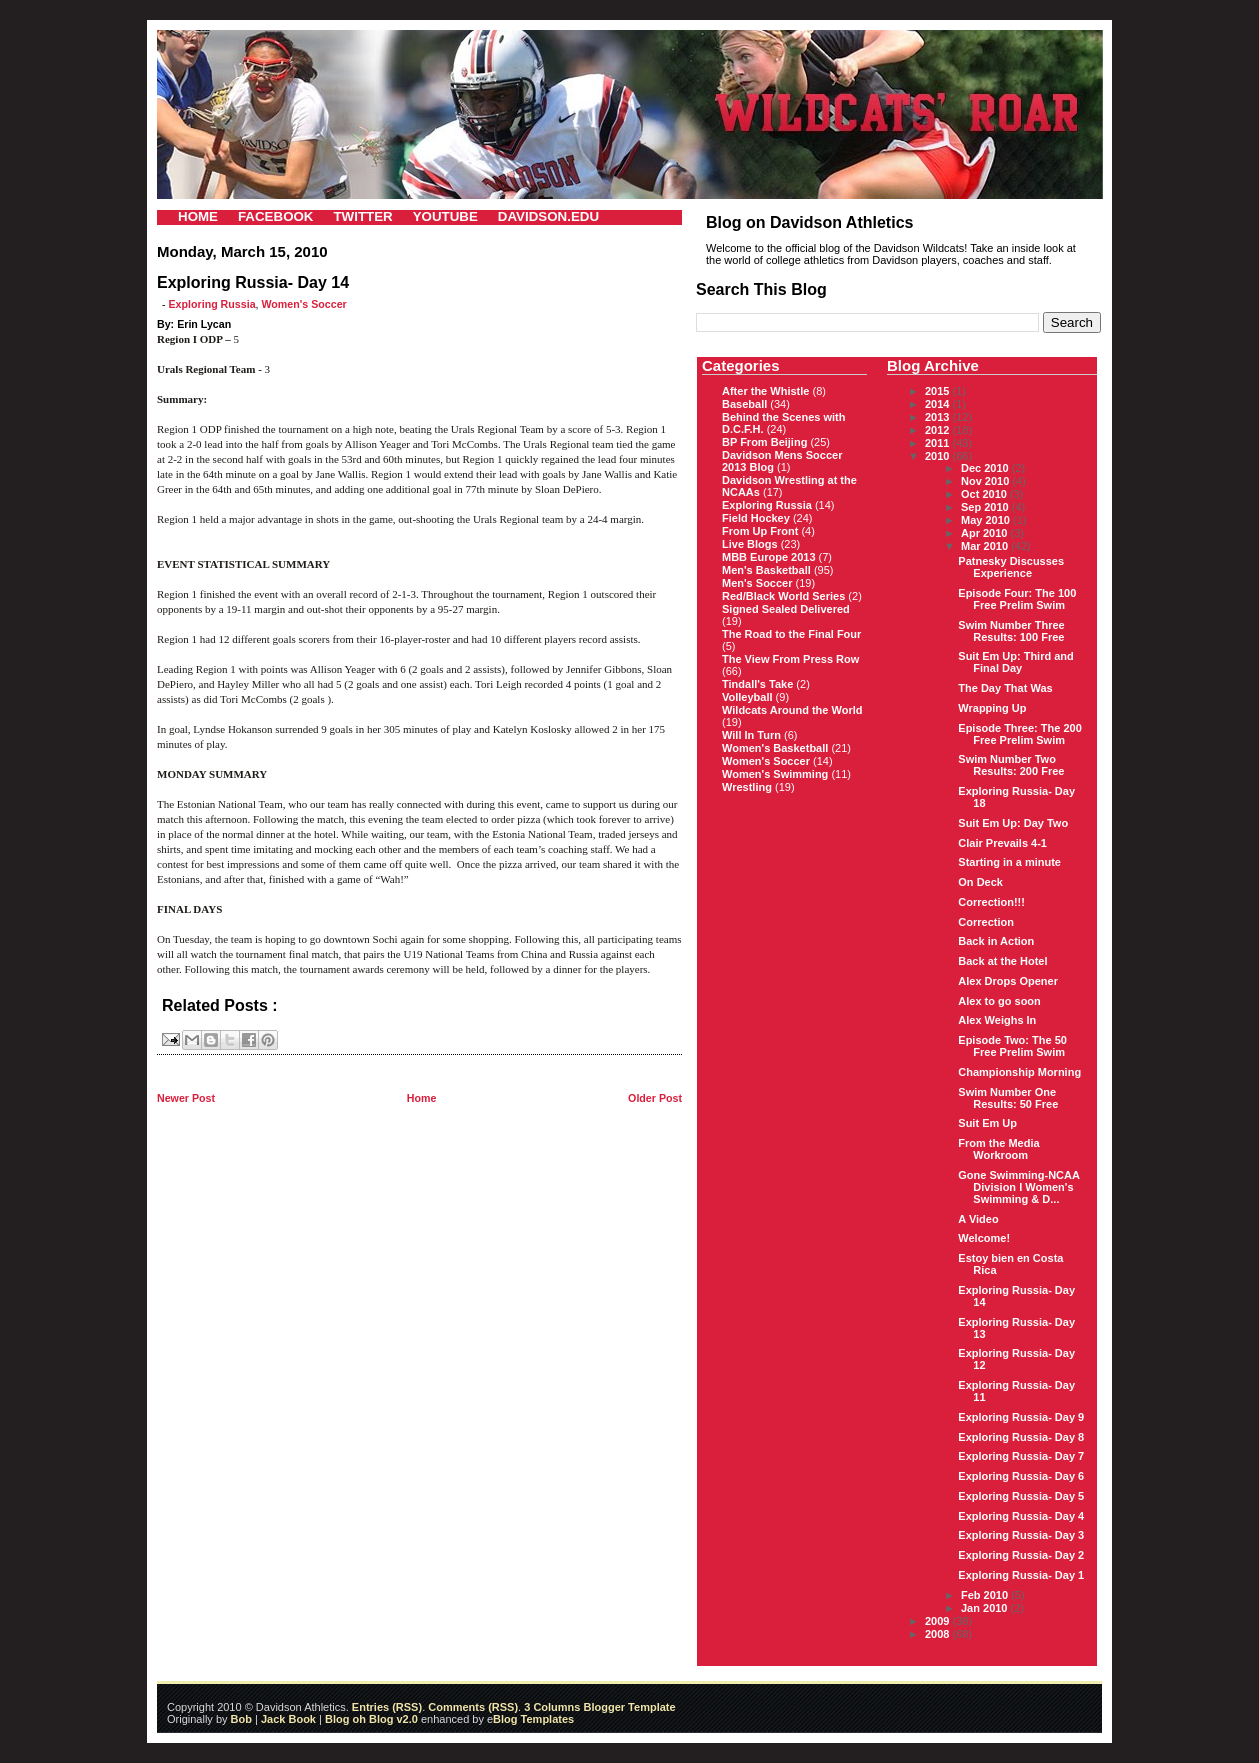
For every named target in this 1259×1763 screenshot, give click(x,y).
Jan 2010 (986, 1608)
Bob (241, 1719)
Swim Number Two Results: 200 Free (1011, 765)
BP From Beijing (764, 442)
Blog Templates (533, 1719)
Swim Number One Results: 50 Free (1008, 1098)
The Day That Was (1005, 688)
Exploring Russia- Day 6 (1021, 1476)
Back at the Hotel (1002, 961)
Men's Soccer (757, 583)
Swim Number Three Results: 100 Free (1011, 631)
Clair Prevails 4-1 (1002, 843)
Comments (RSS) (473, 1707)
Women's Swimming (775, 774)
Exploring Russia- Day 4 (1021, 1516)
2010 (939, 456)
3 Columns (552, 1707)
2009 (939, 1621)
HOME (198, 216)
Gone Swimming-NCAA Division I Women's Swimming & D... (1018, 1187)
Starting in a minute (1009, 862)
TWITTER (362, 216)
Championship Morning (1019, 1072)
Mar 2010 (986, 546)
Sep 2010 (986, 507)
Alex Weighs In (997, 1020)
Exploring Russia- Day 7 (1021, 1456)
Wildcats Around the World (792, 710)
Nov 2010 (986, 481)
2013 (939, 417)
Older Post (655, 1098)
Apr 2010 (986, 533)
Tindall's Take (757, 684)
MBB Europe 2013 (769, 557)
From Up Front (760, 531)
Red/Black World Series (783, 596)
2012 (939, 430)
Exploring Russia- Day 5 (1021, 1496)
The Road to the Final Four (791, 634)
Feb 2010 (986, 1595)
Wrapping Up (992, 708)
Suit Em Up (987, 1123)
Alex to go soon (999, 1001)
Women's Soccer (303, 304)
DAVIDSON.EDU (548, 216)
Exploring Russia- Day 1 (1021, 1575)
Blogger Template (627, 1707)
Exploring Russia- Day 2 (1021, 1555)
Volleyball (747, 697)
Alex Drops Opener (1008, 981)
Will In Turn (751, 735)
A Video (978, 1219)
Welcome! (984, 1238)
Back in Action (996, 941)
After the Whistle (765, 391)
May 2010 (987, 520)
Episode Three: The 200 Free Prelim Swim (1019, 734)
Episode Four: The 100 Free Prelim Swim (1017, 599)
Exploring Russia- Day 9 (1021, 1417)
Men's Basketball (766, 570)
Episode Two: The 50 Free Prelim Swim (1012, 1046)
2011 (939, 443)
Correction (986, 922)
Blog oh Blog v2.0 (371, 1719)
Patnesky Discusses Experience (1011, 567)
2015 (939, 391)
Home (422, 1098)
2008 (939, 1634)
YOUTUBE (445, 216)
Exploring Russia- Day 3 (1021, 1535)
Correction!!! (991, 902)
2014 (939, 404)
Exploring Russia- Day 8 (1021, 1437)
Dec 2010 (986, 468)
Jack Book (288, 1719)
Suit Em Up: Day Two (1013, 823)
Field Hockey (756, 518)
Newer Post (186, 1098)
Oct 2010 (985, 494)
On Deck (980, 882)
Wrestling (747, 787)
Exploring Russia (212, 304)
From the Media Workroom (998, 1149)
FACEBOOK (276, 216)
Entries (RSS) (387, 1707)
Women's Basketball (775, 748)
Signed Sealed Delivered (786, 609)
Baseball (744, 404)
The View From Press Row (790, 659)
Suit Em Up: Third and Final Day (1016, 662)
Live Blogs (750, 544)
